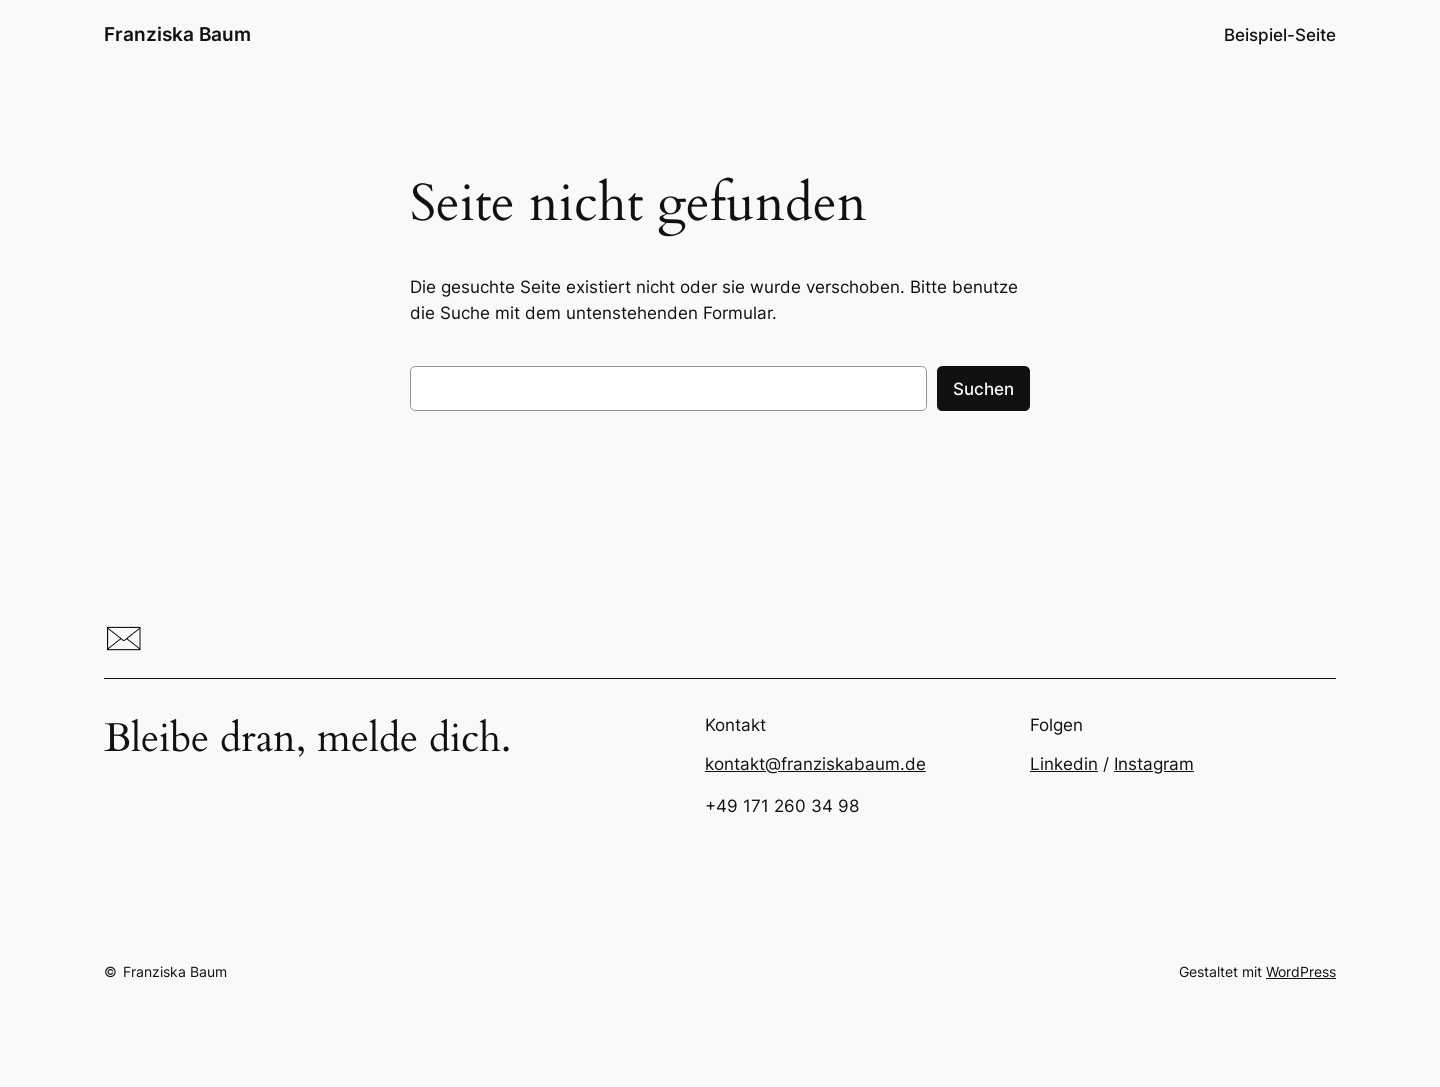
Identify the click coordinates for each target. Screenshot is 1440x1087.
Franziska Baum (177, 34)
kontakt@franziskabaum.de (815, 764)
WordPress (1301, 971)
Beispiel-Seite (1280, 35)
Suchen (983, 389)
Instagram (1154, 764)
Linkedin (1064, 764)
